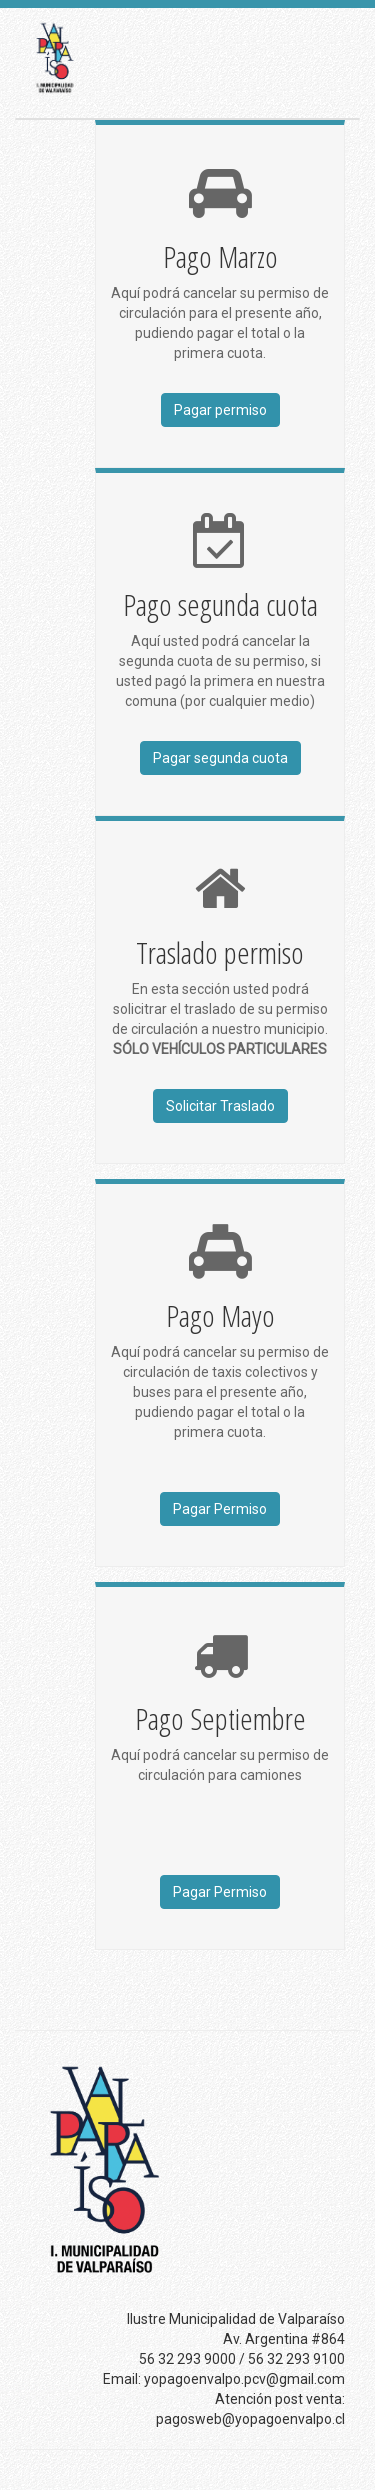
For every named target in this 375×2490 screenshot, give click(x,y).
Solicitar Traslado (220, 1106)
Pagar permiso (220, 410)
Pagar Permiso (220, 1509)
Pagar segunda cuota (220, 758)
